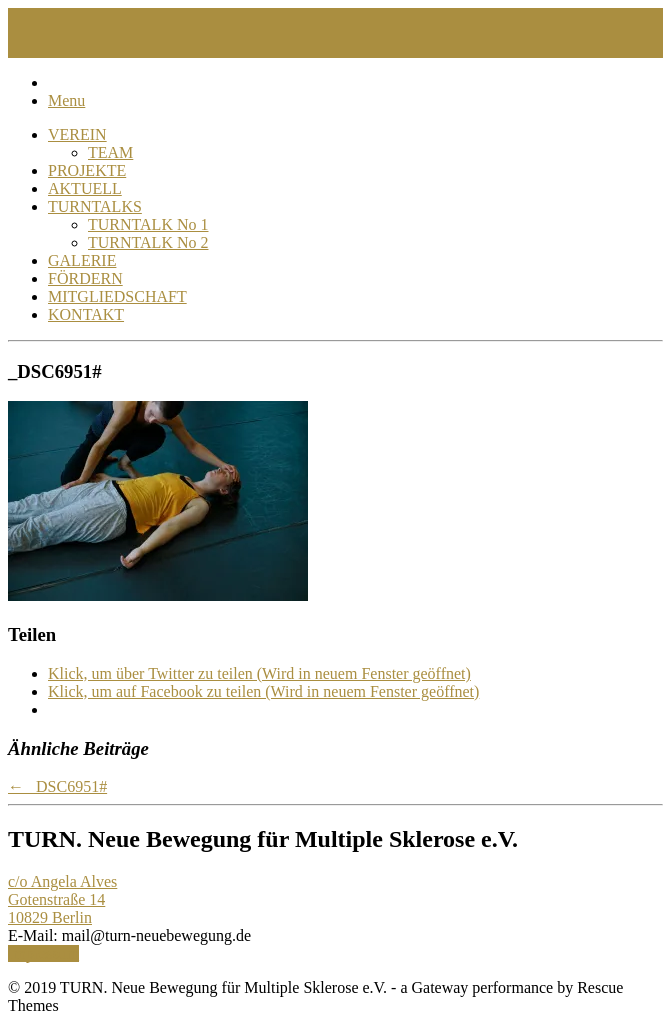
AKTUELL (85, 188)
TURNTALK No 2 (148, 242)
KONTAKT (86, 314)
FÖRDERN (85, 278)
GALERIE (82, 260)
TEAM (110, 152)
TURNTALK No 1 (148, 224)
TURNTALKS (95, 206)
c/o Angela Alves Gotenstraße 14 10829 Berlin (62, 899)
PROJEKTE (87, 170)
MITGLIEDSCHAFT (117, 296)
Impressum (43, 953)
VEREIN (77, 134)
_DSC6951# (57, 786)
